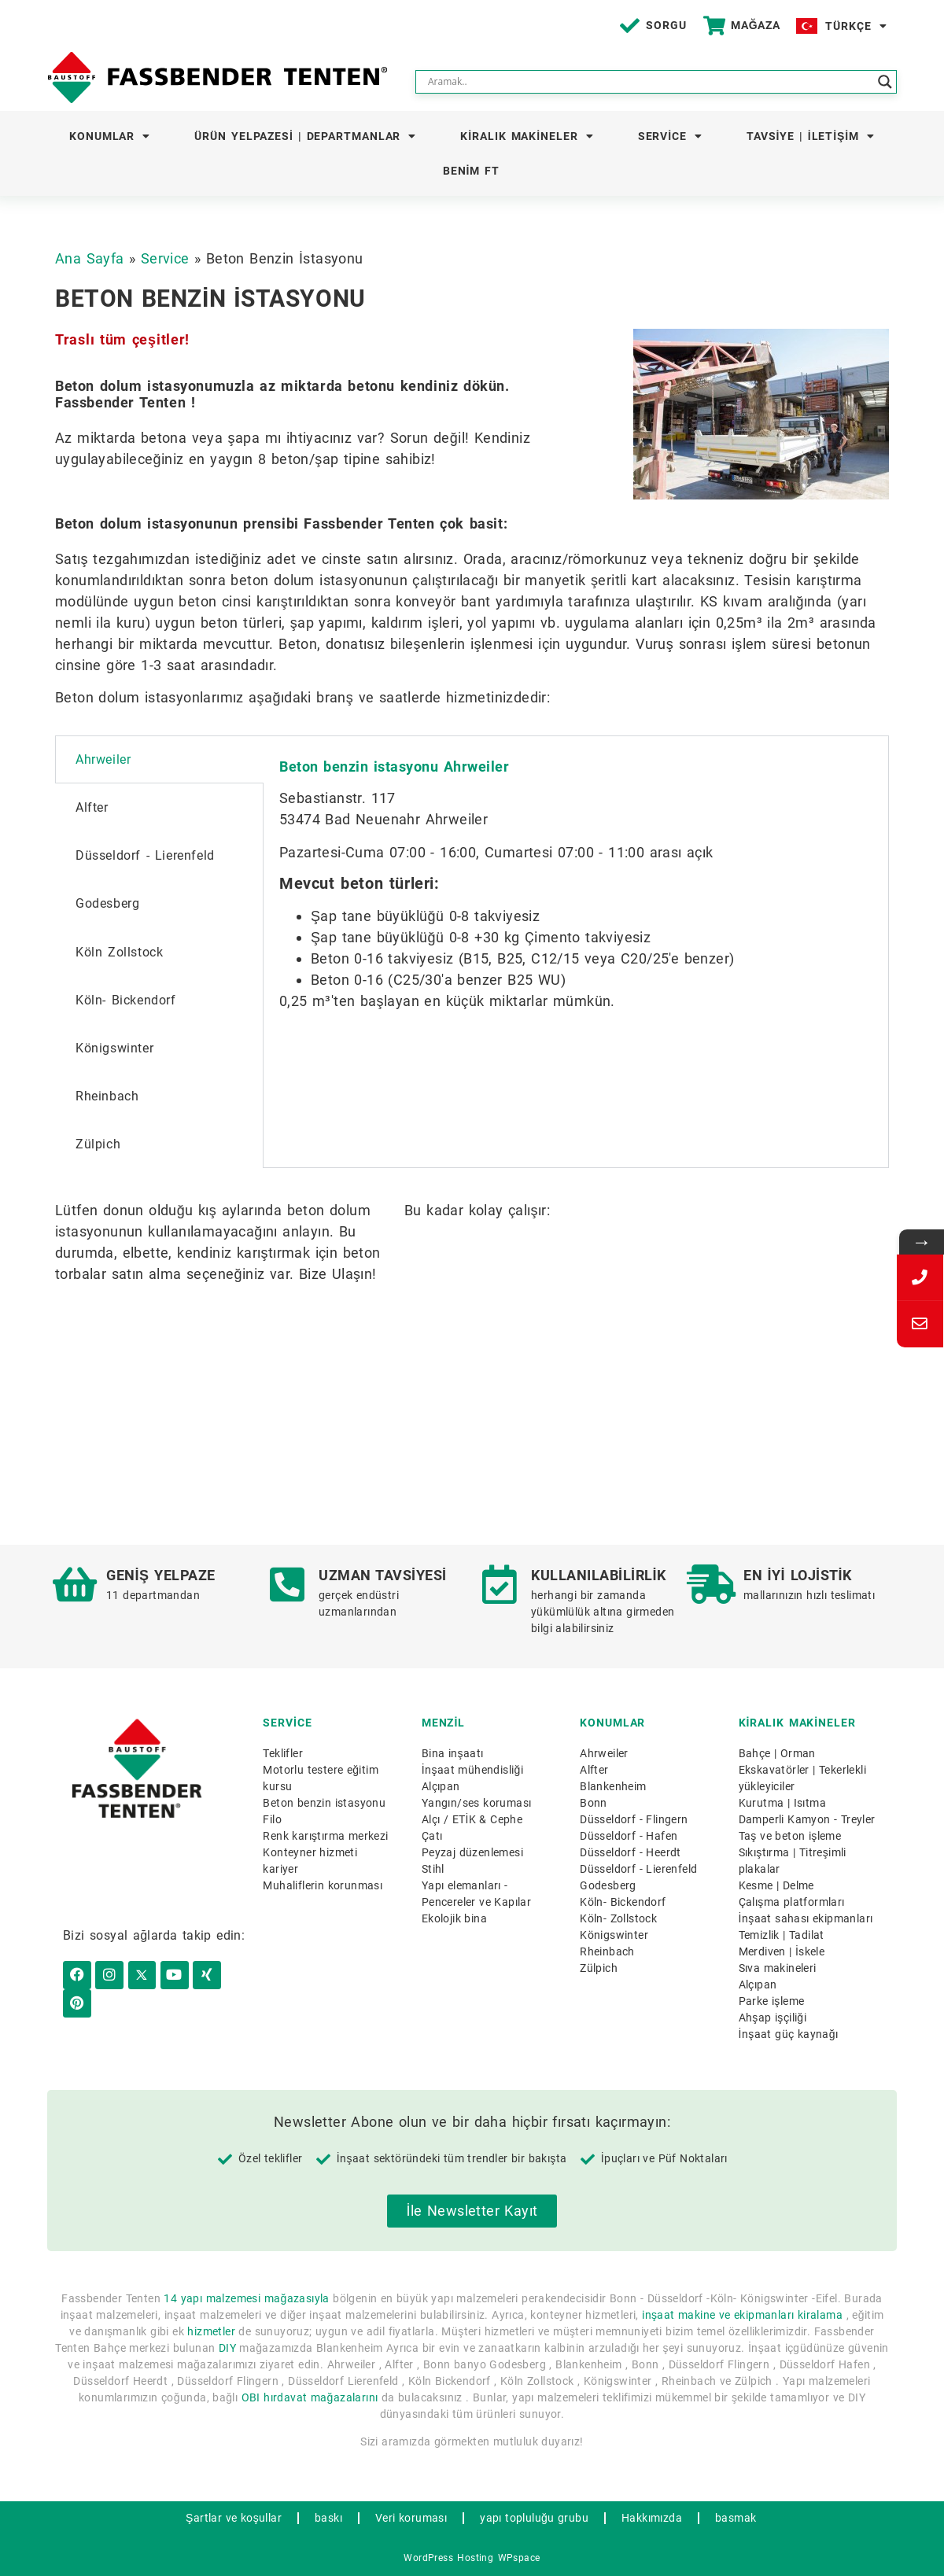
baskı (328, 2518)
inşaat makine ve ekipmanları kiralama (742, 2315)
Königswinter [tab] (114, 1048)
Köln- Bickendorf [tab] (126, 1000)
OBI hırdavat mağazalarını (310, 2397)
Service (670, 136)
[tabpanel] (576, 887)
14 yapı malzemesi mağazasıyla (246, 2298)
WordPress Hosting (448, 2557)
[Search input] (649, 82)
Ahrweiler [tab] (103, 759)
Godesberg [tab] (107, 903)
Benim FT (471, 170)
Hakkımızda (651, 2518)
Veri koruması (411, 2518)
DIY (227, 2348)
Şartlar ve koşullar (234, 2518)
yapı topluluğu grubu (534, 2518)
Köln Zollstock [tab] (119, 952)
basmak (735, 2518)
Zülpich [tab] (98, 1144)
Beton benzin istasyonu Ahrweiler (394, 766)
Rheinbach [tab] (107, 1096)
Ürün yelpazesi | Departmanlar (305, 136)
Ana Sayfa (89, 258)
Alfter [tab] (92, 807)
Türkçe (856, 26)
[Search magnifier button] (885, 82)
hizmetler (211, 2331)
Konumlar (109, 136)
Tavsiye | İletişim (811, 136)
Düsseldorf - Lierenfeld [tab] (145, 855)
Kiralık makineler (526, 136)
